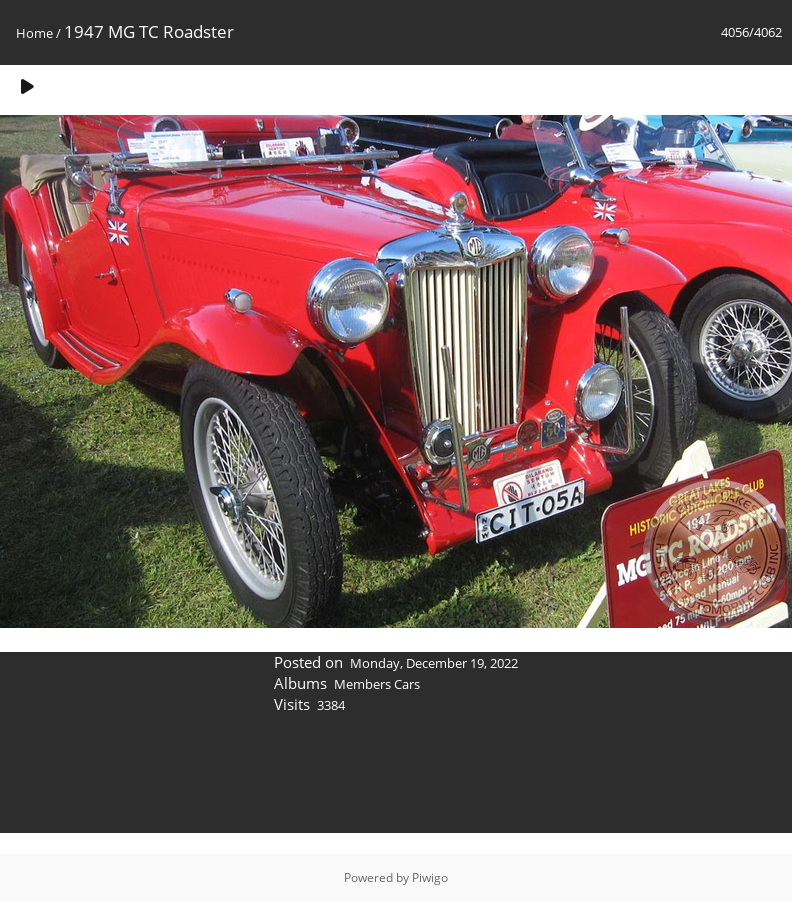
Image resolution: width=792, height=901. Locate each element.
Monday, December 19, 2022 (434, 663)
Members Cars (377, 684)
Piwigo (430, 877)
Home (34, 33)
